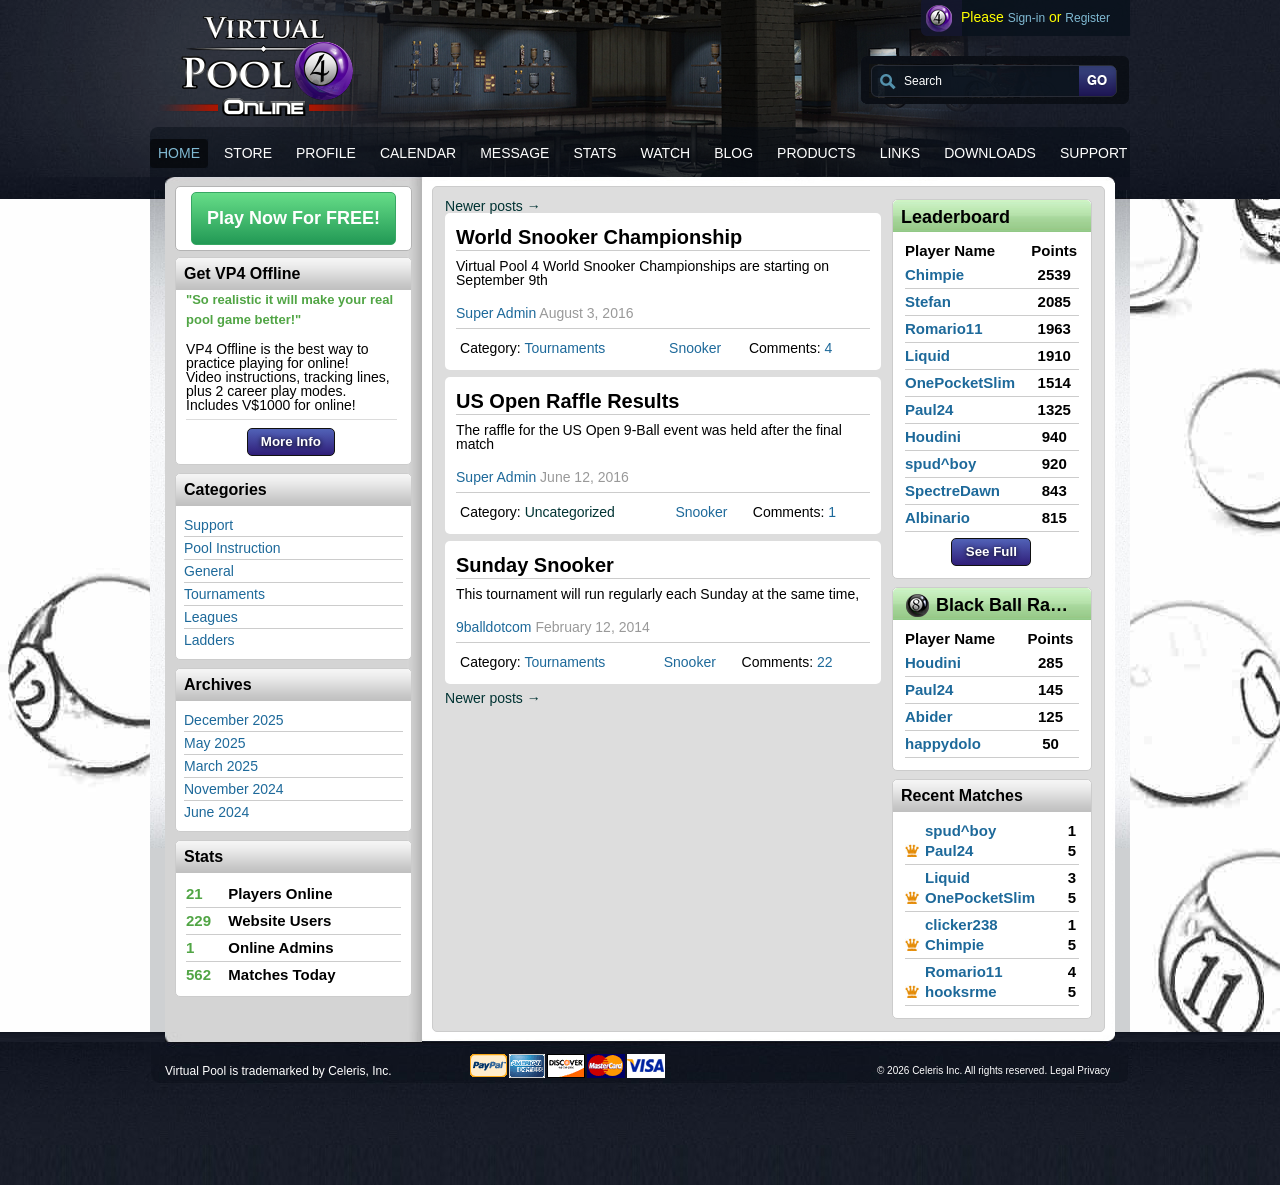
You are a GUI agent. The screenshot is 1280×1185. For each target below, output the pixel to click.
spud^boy (940, 463)
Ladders (209, 640)
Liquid (927, 355)
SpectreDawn (952, 490)
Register (1087, 18)
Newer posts (493, 206)
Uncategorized (570, 512)
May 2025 (214, 743)
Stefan (928, 301)
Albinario (937, 517)
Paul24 (929, 409)
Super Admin (496, 313)
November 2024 (234, 789)
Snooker (695, 348)
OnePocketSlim (960, 382)
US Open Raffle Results (567, 401)
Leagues (211, 617)
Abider (929, 716)
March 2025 (221, 766)
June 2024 (216, 812)
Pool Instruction (232, 548)
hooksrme (961, 991)
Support (208, 525)
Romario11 (944, 328)
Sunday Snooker (535, 565)
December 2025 (234, 720)
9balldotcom (494, 627)
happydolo (943, 743)
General (209, 571)
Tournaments (224, 594)
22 (825, 662)
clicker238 (961, 924)
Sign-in (1026, 18)
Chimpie (934, 274)
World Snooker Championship (599, 237)
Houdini (933, 436)
